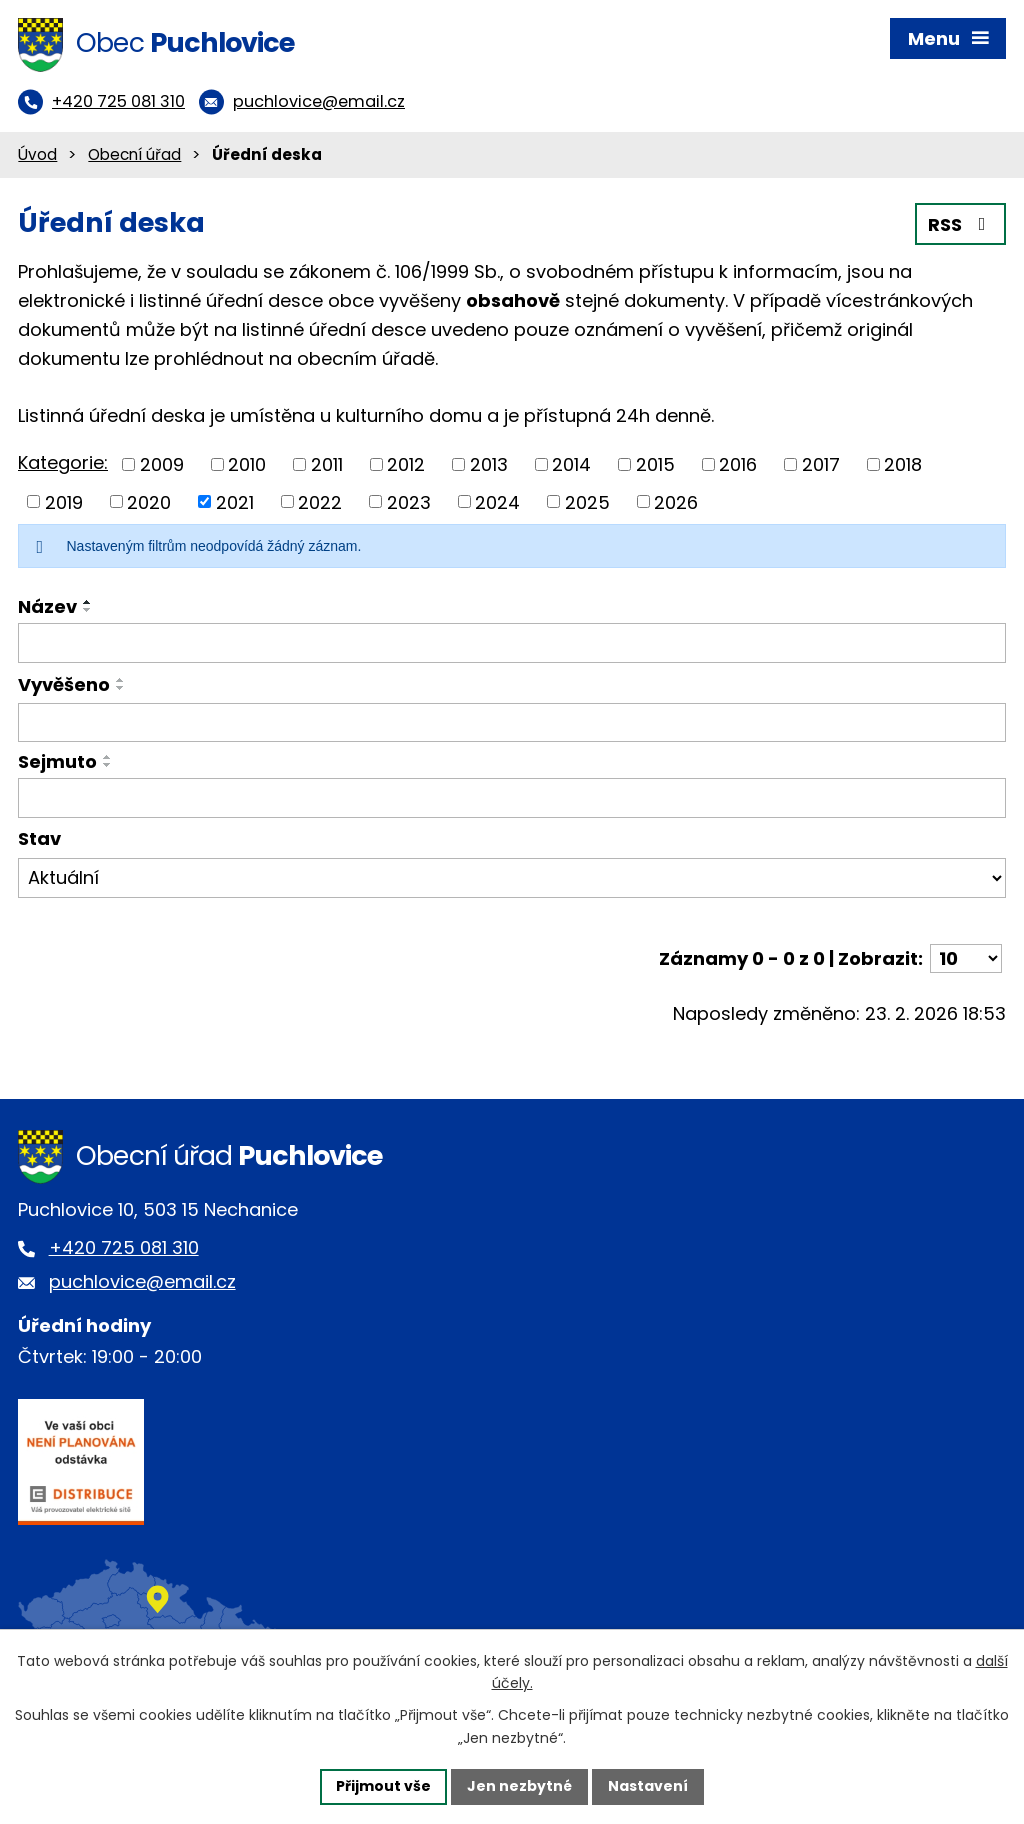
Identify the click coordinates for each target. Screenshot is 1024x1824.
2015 (655, 464)
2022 (320, 501)
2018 (903, 464)
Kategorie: (63, 462)
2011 (327, 464)
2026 (676, 501)
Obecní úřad (134, 154)
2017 (821, 464)
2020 (149, 501)
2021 (235, 501)
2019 (64, 501)
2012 (406, 464)
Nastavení (648, 1786)
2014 (571, 464)
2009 (162, 464)
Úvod (37, 154)
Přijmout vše (383, 1786)
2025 (587, 501)
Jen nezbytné (519, 1786)
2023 (409, 501)
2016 (738, 464)
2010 (247, 464)
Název (47, 606)
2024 (497, 501)
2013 (489, 464)
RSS (961, 224)
